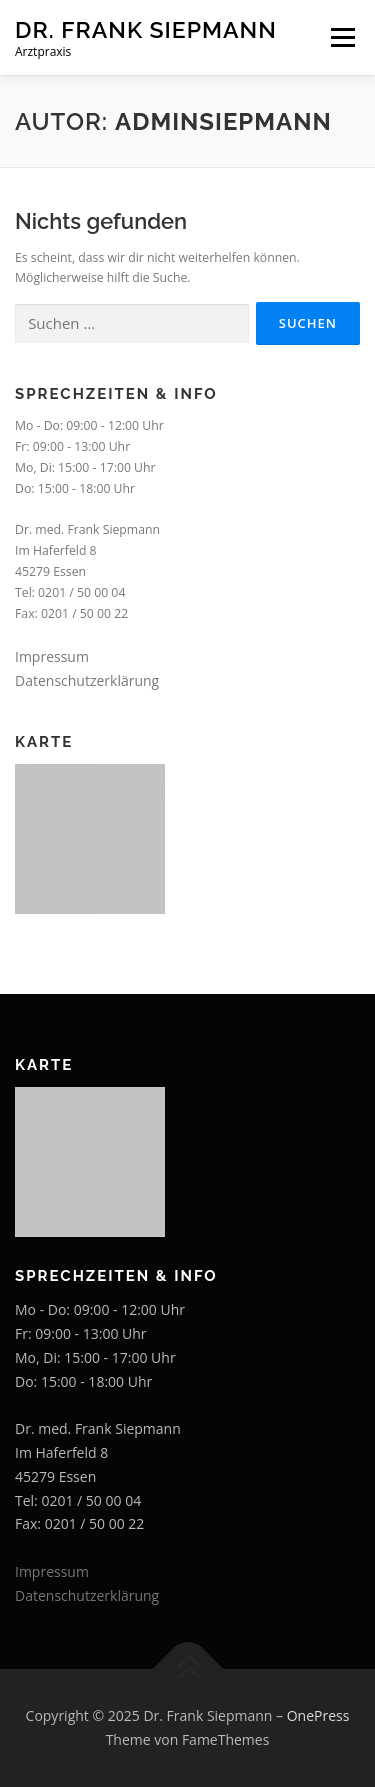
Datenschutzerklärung (87, 680)
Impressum (52, 656)
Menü (341, 37)
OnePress (318, 1715)
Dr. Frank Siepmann (146, 29)
